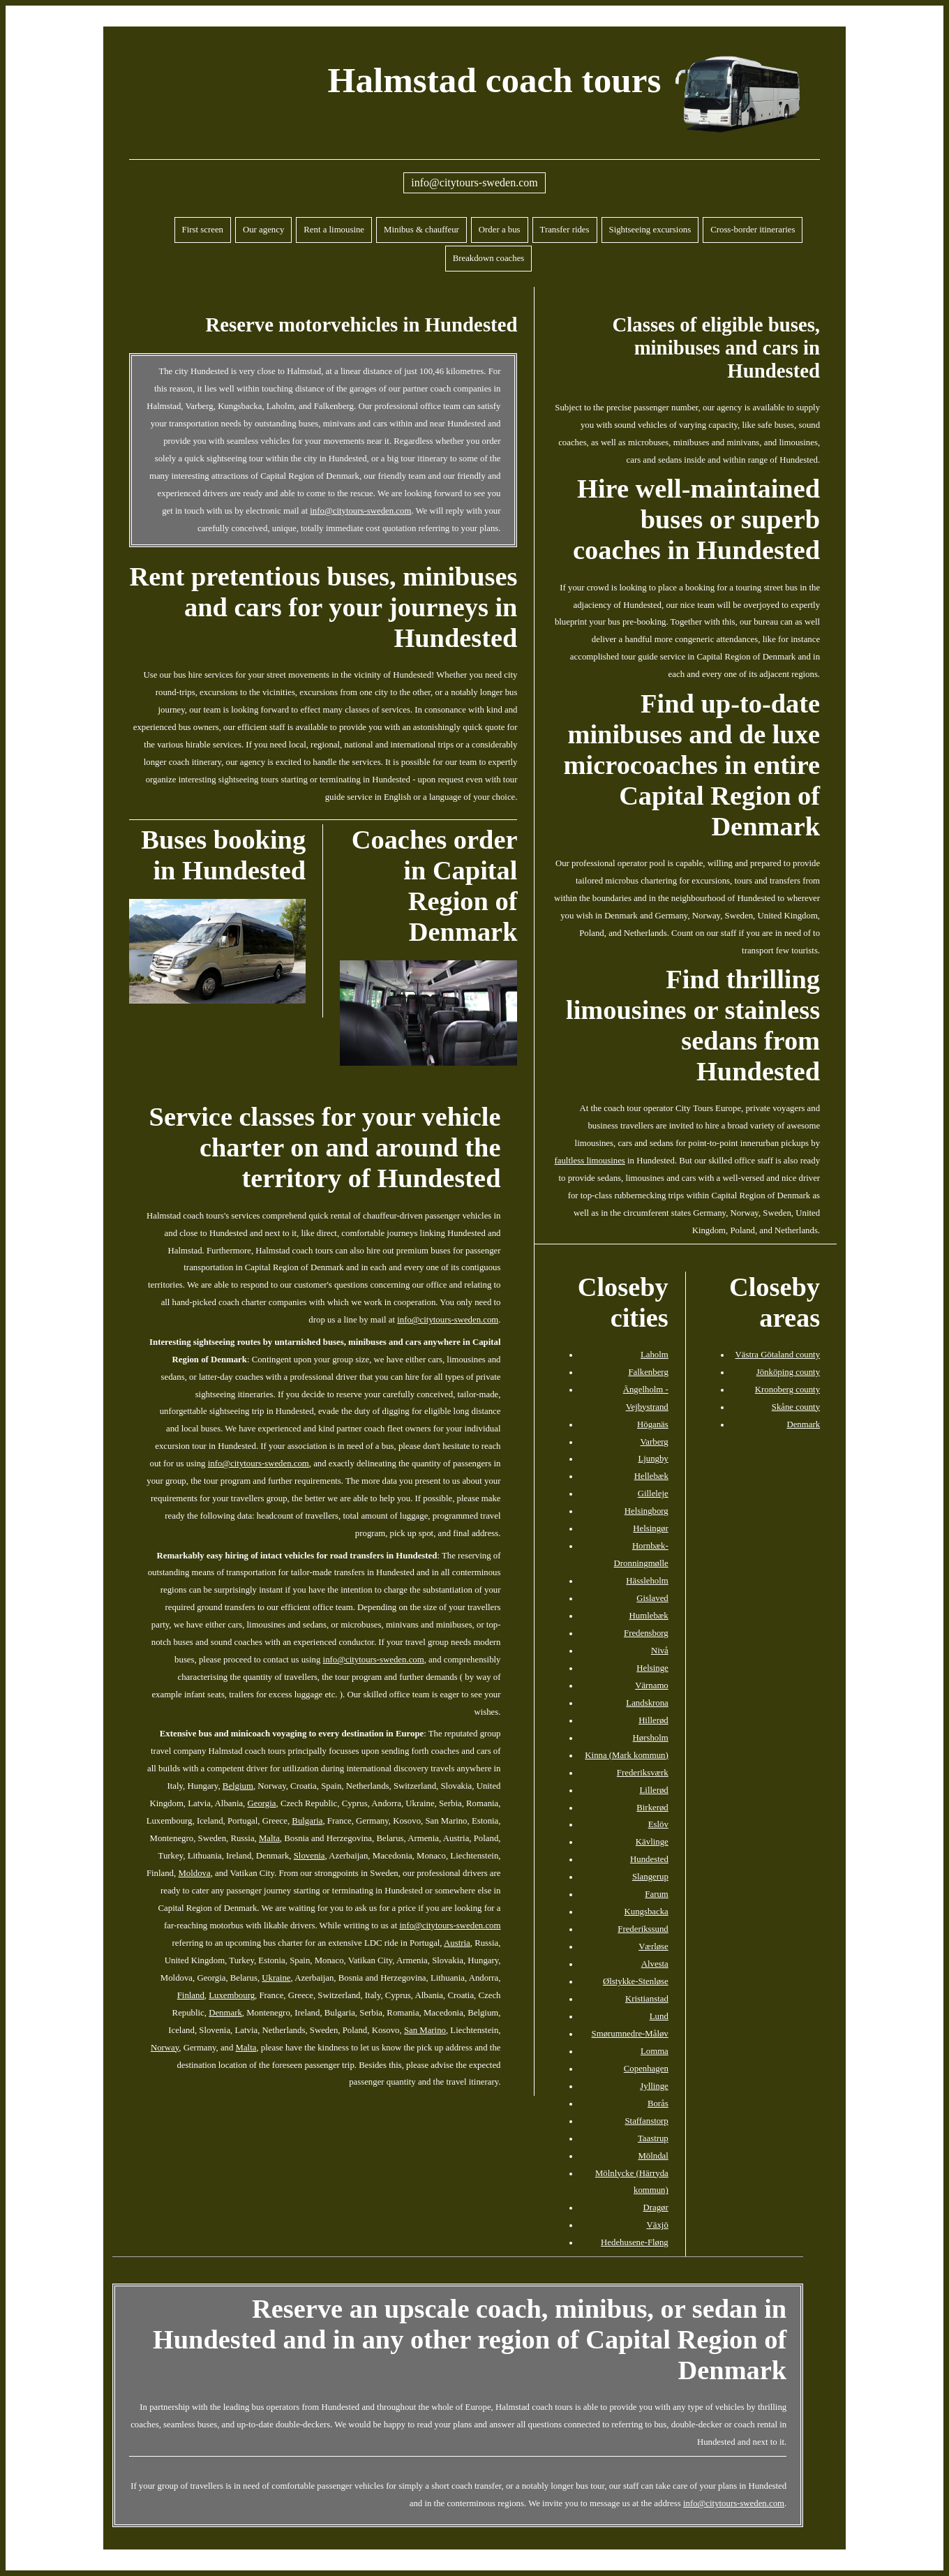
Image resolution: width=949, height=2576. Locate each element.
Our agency (263, 229)
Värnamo (651, 1685)
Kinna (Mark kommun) (626, 1755)
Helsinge (652, 1668)
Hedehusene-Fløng (634, 2242)
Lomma (654, 2051)
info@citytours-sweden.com (474, 182)
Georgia (262, 1803)
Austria (457, 1943)
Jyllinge (654, 2086)
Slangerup (650, 1877)
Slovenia (309, 1856)
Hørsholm (650, 1738)
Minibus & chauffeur (421, 229)
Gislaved (652, 1598)
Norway (165, 2048)
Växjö (657, 2225)
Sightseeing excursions (650, 229)
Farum (656, 1894)
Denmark (225, 2013)
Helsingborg (646, 1511)
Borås (658, 2103)
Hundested (649, 1859)
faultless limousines (590, 1161)
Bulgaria (307, 1821)
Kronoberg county (787, 1389)
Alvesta (654, 1964)
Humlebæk (648, 1616)
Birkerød (652, 1807)
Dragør (655, 2207)
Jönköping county (788, 1372)
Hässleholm (647, 1581)
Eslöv (658, 1824)
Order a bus (500, 229)
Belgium (238, 1786)
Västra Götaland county (778, 1355)
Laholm (654, 1355)
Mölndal (653, 2156)
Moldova (194, 1873)
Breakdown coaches (489, 258)
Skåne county (796, 1407)
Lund (659, 2016)
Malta (269, 1838)
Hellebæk (651, 1476)
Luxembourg (232, 1995)
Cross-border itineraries (752, 229)
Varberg (654, 1442)
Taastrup (653, 2138)
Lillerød (654, 1790)
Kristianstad (646, 1999)
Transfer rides (565, 229)
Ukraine (276, 1978)
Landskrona (647, 1703)
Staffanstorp (646, 2121)
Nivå (659, 1650)
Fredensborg (646, 1633)
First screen (202, 229)
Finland (190, 1995)
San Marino (425, 2030)
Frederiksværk (642, 1773)
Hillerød (653, 1720)
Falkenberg (648, 1372)
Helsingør (650, 1528)
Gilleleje (653, 1493)
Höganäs (652, 1424)
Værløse (653, 1946)
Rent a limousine (334, 229)
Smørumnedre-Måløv (630, 2034)
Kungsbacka (646, 1911)
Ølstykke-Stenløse (635, 1981)
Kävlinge (652, 1842)
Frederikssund (643, 1929)
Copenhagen (646, 2069)
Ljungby (653, 1459)
